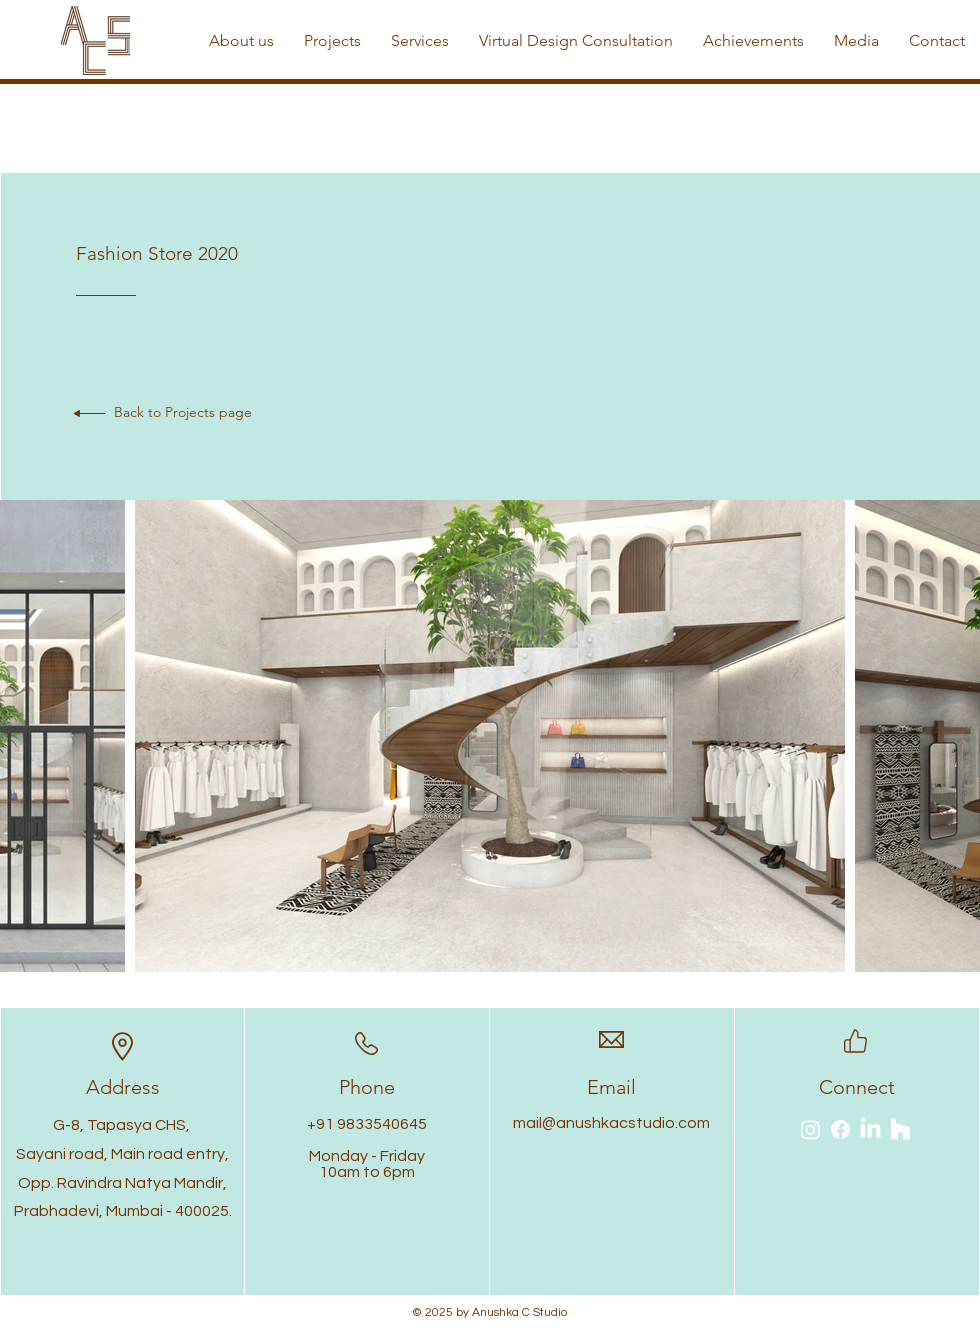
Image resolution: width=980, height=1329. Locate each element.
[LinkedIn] (870, 1129)
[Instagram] (810, 1129)
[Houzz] (900, 1129)
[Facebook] (840, 1129)
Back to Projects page (183, 412)
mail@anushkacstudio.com (611, 1123)
